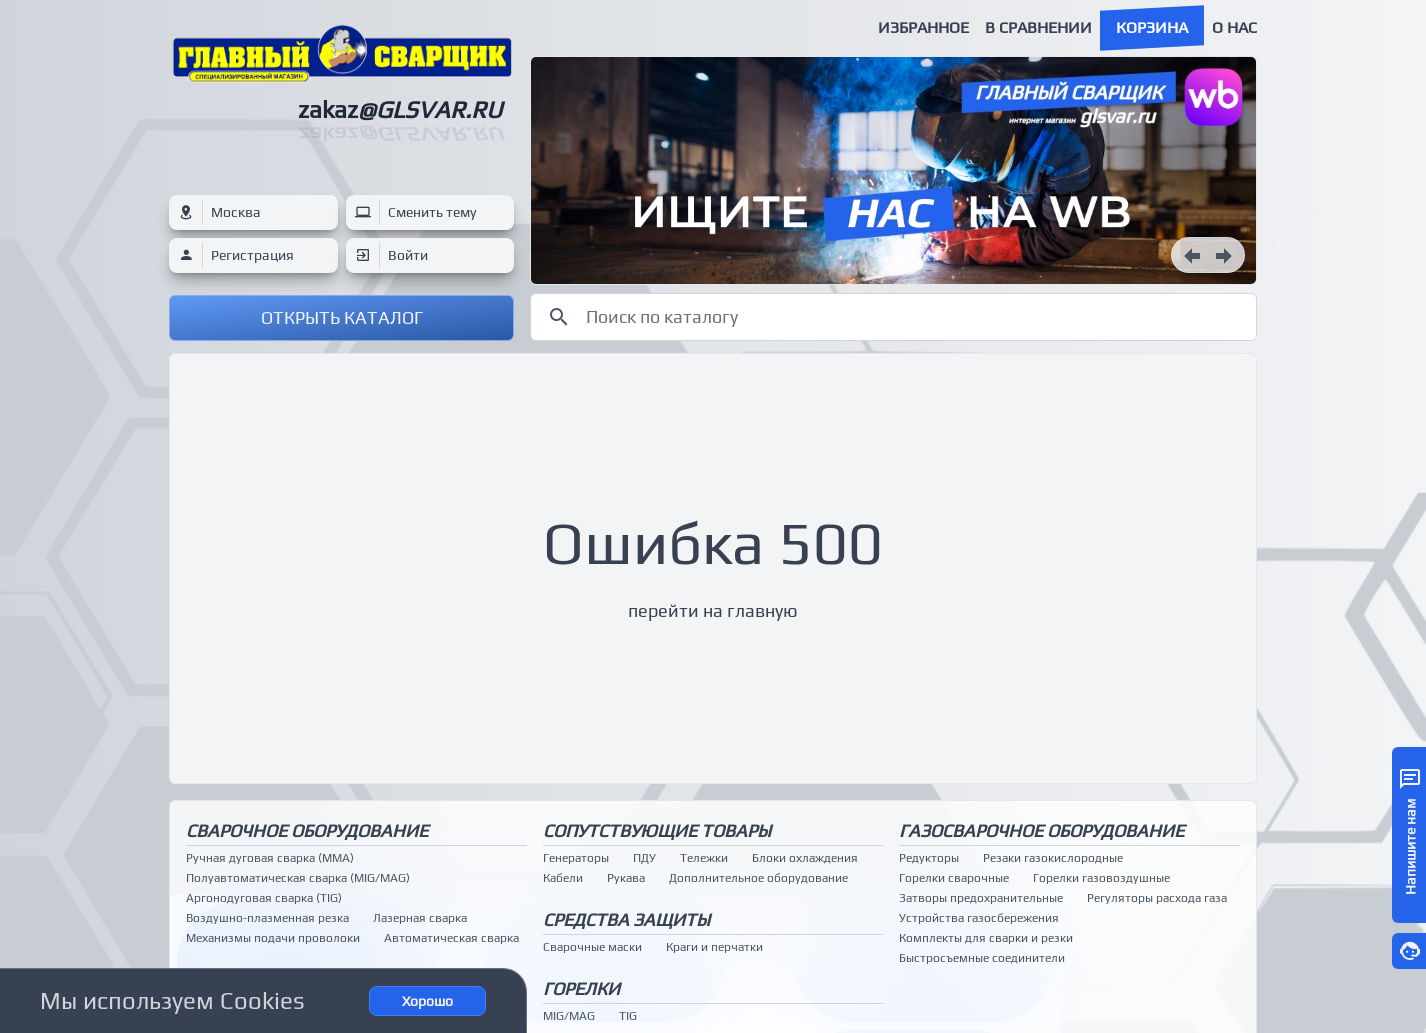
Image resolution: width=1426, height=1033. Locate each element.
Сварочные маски (592, 947)
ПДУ (644, 858)
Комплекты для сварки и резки (986, 938)
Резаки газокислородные (1053, 858)
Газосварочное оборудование (1041, 830)
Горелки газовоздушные (1101, 878)
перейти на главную (713, 610)
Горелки (581, 988)
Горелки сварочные (954, 878)
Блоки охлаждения (805, 858)
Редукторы (929, 858)
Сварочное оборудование (307, 830)
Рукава (626, 878)
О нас (1234, 27)
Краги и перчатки (714, 947)
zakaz (400, 109)
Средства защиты (626, 919)
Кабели (563, 878)
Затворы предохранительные (981, 898)
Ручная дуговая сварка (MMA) (270, 858)
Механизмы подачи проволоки (273, 938)
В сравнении (1038, 27)
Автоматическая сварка (451, 938)
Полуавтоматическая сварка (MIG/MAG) (298, 878)
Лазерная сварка (420, 918)
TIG (628, 1016)
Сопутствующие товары (657, 830)
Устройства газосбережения (979, 918)
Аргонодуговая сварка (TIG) (264, 898)
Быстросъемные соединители (982, 958)
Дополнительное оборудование (758, 878)
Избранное (923, 27)
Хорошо (427, 1001)
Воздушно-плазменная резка (267, 918)
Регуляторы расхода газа (1157, 898)
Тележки (704, 858)
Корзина (1152, 27)
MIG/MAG (569, 1016)
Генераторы (576, 858)
